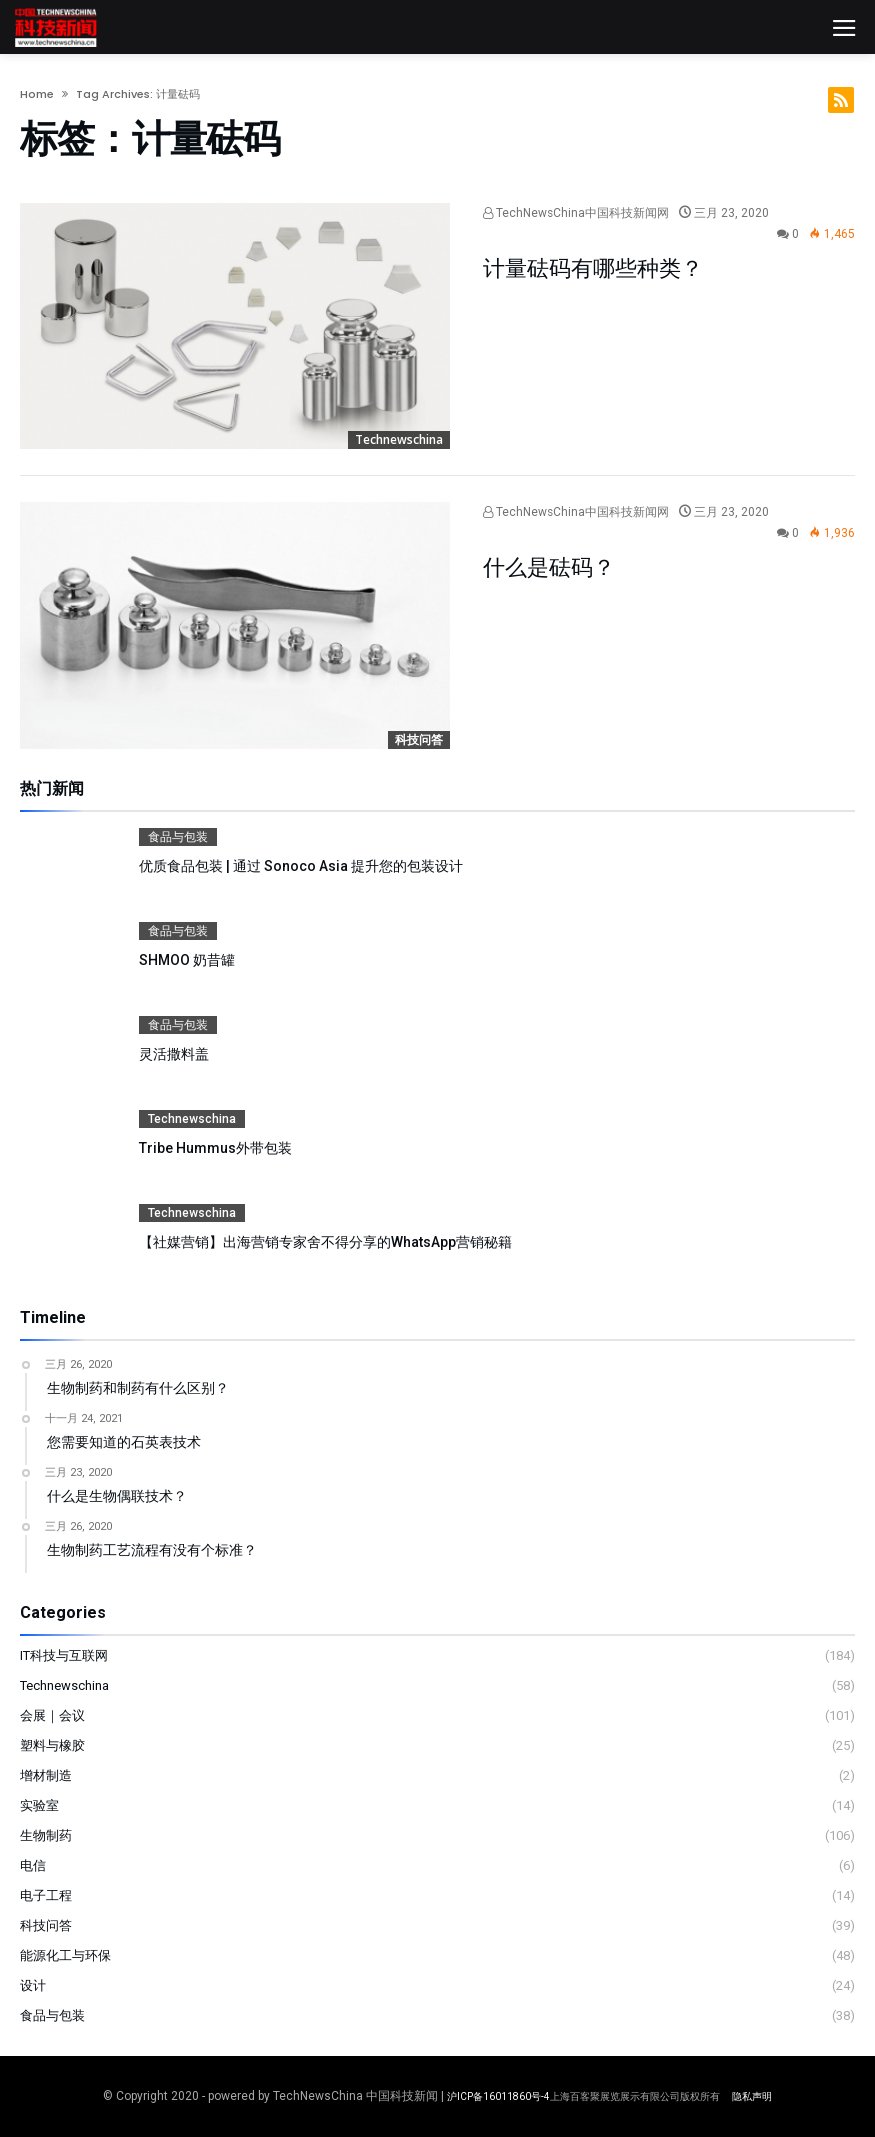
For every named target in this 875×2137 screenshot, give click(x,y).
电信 (33, 1865)
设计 (33, 1985)
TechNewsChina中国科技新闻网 (576, 213)
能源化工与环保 (65, 1955)
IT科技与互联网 (64, 1655)
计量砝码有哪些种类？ (593, 268)
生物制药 (46, 1835)
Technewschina (399, 439)
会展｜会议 (52, 1715)
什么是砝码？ (549, 567)
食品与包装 (178, 837)
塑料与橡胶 (52, 1745)
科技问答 (419, 739)
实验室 (39, 1805)
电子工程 (46, 1895)
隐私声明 (752, 2096)
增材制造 (46, 1775)
